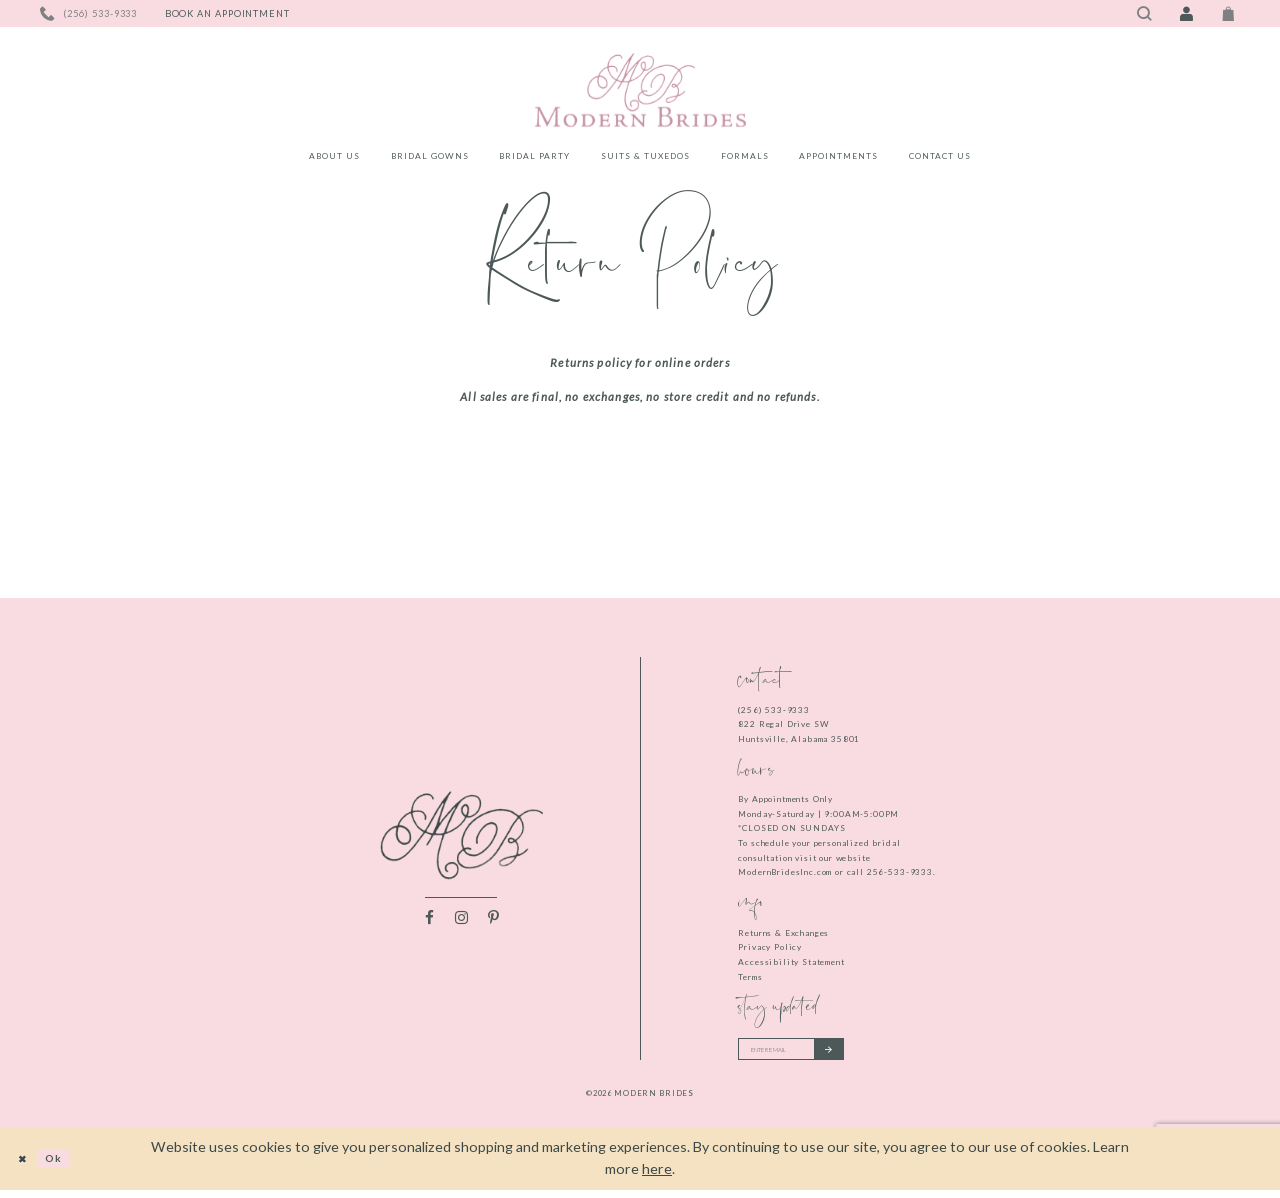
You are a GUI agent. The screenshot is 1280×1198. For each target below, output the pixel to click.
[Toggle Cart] (1229, 13)
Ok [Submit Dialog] (70, 1166)
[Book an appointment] (227, 13)
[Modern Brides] (640, 90)
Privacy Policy (770, 947)
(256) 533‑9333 (774, 710)
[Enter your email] (812, 1053)
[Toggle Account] (1186, 13)
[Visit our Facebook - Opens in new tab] (429, 922)
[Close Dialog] (27, 1166)
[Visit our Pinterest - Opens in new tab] (493, 922)
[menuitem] (335, 159)
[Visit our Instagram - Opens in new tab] (461, 922)
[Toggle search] (1144, 13)
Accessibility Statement (791, 962)
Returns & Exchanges (783, 933)
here (657, 1177)
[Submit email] (866, 1053)
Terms (750, 977)
